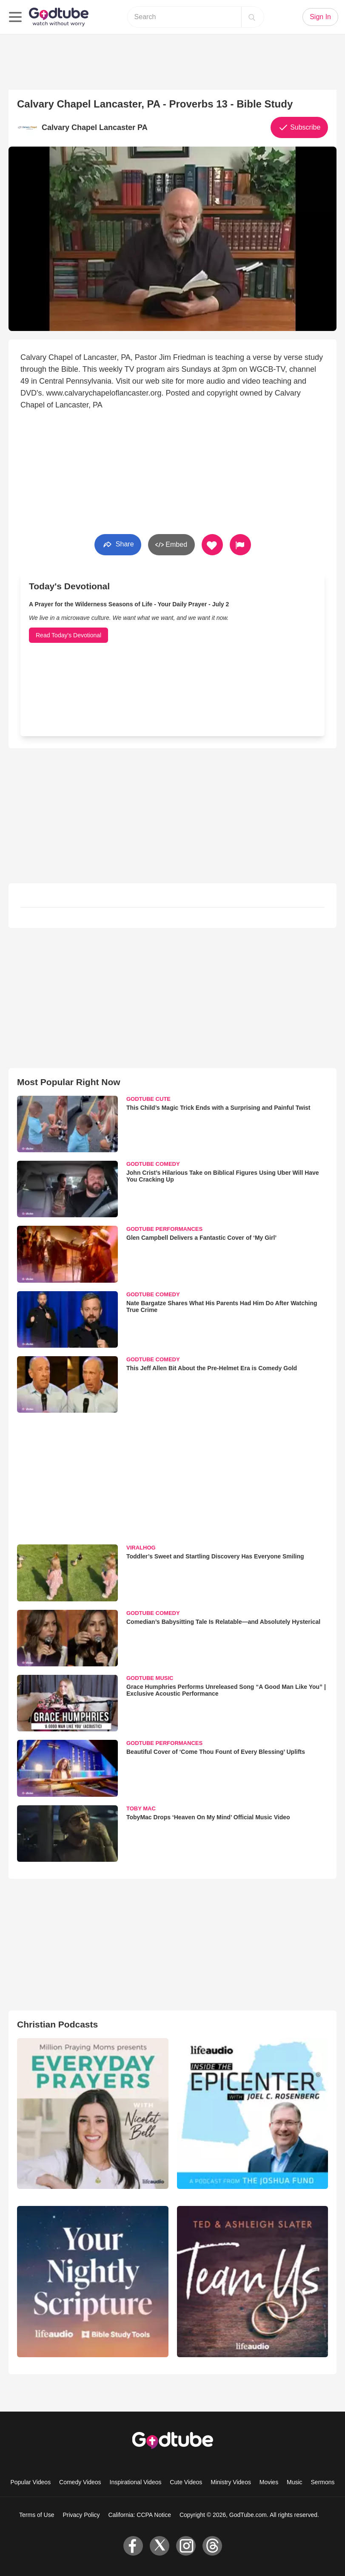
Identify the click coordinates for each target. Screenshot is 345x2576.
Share (117, 544)
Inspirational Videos (136, 2482)
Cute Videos (186, 2482)
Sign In (320, 16)
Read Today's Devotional (68, 635)
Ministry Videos (231, 2482)
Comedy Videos (80, 2482)
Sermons (323, 2482)
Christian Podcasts (57, 2024)
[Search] (251, 17)
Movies (268, 2482)
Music (294, 2482)
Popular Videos (30, 2482)
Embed (171, 544)
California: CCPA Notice (139, 2514)
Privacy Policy (81, 2514)
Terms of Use (36, 2514)
